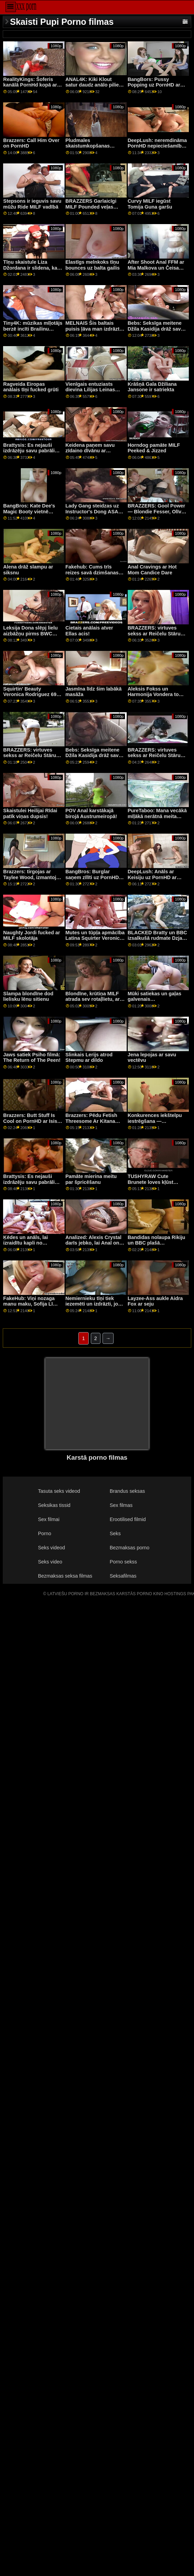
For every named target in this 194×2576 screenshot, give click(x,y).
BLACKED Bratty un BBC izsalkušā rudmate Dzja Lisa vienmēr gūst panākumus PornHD (157, 941)
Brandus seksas (127, 1491)
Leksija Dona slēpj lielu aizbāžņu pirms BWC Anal (30, 633)
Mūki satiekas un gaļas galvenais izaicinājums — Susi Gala (155, 1002)
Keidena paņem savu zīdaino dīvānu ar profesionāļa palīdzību (92, 450)
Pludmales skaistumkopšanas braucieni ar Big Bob (90, 146)
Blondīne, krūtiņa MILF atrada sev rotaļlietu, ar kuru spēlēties (93, 999)
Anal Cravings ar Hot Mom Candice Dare (152, 569)
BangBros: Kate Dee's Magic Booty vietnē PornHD (29, 511)
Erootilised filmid (128, 1519)
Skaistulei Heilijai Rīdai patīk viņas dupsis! (30, 813)
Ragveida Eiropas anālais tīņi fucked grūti (30, 387)
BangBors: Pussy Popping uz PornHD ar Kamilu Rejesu (154, 85)
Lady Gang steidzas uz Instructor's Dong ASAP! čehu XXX (94, 511)
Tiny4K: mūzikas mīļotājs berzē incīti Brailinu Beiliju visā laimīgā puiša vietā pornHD (32, 331)
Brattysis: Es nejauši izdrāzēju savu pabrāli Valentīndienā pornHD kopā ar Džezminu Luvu (30, 453)
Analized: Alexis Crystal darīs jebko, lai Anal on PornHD (94, 1243)
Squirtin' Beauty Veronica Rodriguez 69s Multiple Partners (31, 694)
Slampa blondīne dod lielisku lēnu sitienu (28, 996)
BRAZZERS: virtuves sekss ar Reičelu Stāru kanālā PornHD (154, 633)
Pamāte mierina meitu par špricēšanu (91, 1179)
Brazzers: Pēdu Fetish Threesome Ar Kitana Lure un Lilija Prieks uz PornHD (92, 1124)
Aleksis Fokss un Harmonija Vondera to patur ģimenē (153, 694)
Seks (115, 1533)
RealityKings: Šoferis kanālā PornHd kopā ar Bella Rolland (30, 85)
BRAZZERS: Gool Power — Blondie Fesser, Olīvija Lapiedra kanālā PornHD (157, 511)
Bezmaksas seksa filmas (65, 1576)
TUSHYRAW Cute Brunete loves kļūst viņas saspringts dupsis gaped (156, 1185)
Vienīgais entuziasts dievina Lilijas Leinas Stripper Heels (90, 389)
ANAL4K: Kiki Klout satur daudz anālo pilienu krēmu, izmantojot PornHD (95, 88)
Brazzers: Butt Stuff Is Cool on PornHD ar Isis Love (30, 1121)
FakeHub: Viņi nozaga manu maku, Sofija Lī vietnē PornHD (29, 1304)
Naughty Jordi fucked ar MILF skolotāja (31, 935)
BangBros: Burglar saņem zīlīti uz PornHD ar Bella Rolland (95, 877)
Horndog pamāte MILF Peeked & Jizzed (154, 448)
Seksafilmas (123, 1576)
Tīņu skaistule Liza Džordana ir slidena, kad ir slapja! (31, 267)
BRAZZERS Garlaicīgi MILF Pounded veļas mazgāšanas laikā (91, 206)
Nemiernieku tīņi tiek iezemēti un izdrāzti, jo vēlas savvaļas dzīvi (92, 1304)
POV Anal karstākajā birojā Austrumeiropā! (91, 813)
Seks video (50, 1561)
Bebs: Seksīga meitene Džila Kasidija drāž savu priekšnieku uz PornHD (156, 328)
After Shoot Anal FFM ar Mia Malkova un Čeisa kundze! (156, 267)
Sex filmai (48, 1519)
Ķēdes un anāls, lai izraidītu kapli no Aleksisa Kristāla (25, 1243)
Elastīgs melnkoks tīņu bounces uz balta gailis (93, 265)
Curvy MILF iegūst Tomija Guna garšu (150, 204)
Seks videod (51, 1547)
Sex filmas (121, 1505)
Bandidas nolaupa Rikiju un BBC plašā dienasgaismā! (156, 1243)
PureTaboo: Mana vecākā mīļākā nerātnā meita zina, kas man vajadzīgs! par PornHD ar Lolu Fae (157, 819)
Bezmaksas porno (129, 1547)
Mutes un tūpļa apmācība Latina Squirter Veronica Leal (95, 938)
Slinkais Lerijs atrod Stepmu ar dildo (89, 1057)
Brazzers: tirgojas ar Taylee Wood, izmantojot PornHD (32, 877)
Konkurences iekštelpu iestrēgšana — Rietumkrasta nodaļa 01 (155, 1121)
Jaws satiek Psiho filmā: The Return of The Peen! (31, 1057)
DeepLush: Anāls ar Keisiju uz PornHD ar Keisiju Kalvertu (152, 877)
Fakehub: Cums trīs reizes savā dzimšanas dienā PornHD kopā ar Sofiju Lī (92, 575)
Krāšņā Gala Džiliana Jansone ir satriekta (152, 387)
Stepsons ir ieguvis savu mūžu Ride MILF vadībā (32, 204)
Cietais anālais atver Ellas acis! (89, 630)
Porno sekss (123, 1561)
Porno (44, 1533)
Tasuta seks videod (59, 1491)
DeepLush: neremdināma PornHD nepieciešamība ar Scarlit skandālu (157, 146)
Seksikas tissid (54, 1505)
